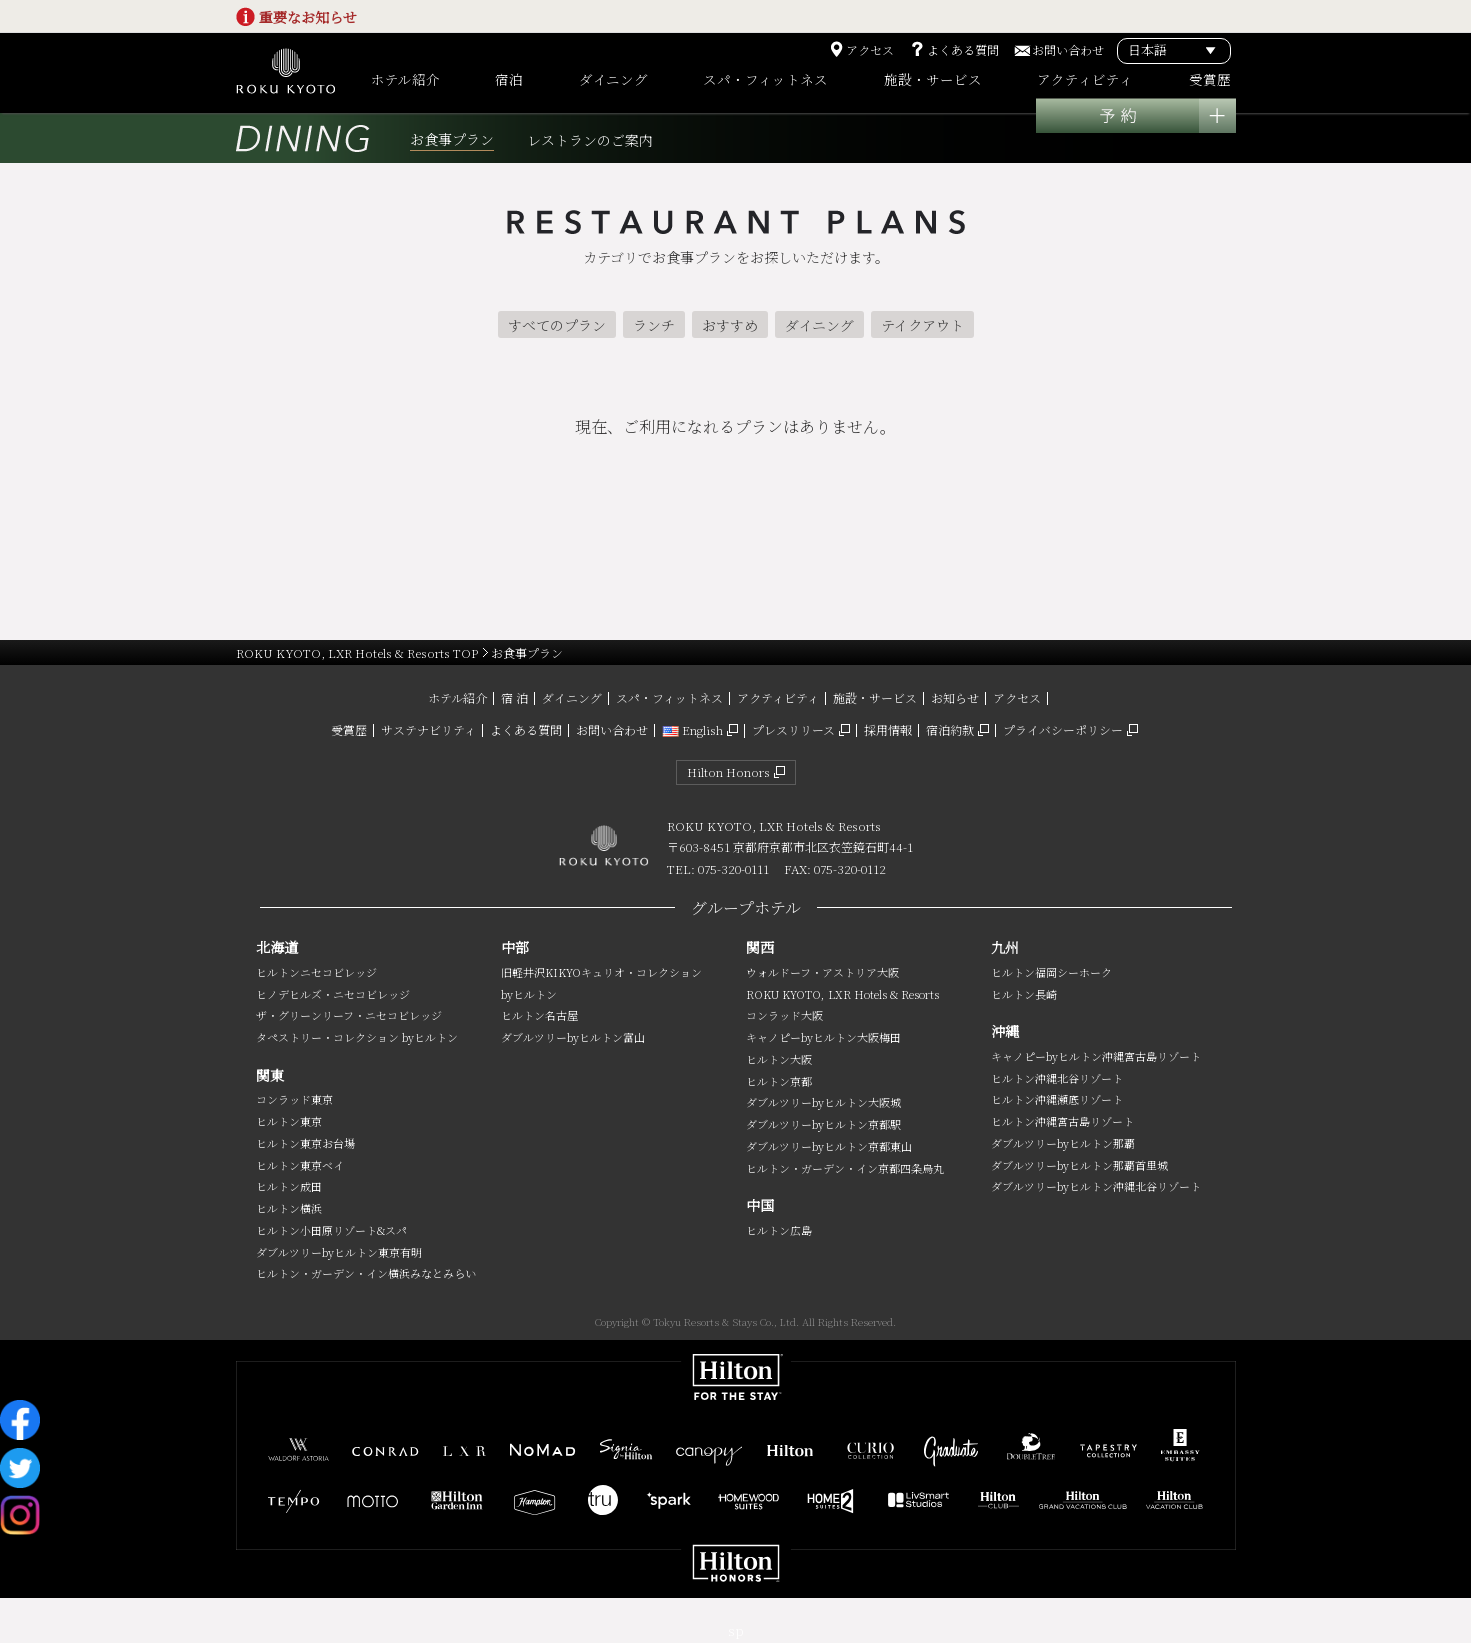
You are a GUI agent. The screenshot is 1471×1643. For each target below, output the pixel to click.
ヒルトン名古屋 (539, 1015)
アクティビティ (778, 697)
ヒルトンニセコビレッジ (316, 972)
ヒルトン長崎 (1024, 994)
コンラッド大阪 (784, 1015)
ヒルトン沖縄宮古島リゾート (1062, 1121)
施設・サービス (875, 697)
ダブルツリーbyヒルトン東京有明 (339, 1252)
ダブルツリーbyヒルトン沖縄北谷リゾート (1096, 1186)
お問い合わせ (1068, 50)
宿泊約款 (950, 729)
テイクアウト (922, 325)
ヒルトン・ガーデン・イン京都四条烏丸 (845, 1168)
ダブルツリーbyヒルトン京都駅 (823, 1124)
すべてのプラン (557, 325)
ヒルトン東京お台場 (305, 1143)
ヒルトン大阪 (779, 1059)
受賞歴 (349, 729)
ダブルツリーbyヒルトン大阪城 (823, 1102)
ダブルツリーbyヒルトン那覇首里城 (1079, 1165)
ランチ (654, 325)
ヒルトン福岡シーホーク (1051, 972)
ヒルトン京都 (779, 1081)
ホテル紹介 (457, 697)
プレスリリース (793, 729)
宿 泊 (514, 697)
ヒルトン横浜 (289, 1208)
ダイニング (819, 325)
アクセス (870, 50)
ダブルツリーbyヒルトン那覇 (1063, 1143)
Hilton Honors (728, 771)
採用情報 (888, 729)
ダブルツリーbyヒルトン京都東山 (829, 1146)
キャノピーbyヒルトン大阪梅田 (823, 1037)
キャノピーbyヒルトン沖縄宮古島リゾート (1096, 1056)
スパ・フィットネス (669, 697)
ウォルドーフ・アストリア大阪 (822, 972)
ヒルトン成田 (289, 1186)
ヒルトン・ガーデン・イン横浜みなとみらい (366, 1273)
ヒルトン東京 (289, 1121)
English (692, 729)
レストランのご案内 (590, 140)
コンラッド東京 (294, 1099)
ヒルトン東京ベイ (300, 1165)
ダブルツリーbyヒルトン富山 (573, 1037)
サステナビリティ (428, 729)
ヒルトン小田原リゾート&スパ (331, 1230)
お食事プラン (452, 139)
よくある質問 (963, 50)
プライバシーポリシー (1063, 729)
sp (736, 1630)
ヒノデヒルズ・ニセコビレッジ (333, 994)
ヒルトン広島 (779, 1230)
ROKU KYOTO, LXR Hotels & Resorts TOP (357, 652)
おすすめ (730, 325)
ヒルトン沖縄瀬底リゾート (1057, 1099)
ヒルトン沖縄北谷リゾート (1057, 1078)
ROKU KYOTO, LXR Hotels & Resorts (842, 994)
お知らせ (955, 697)
